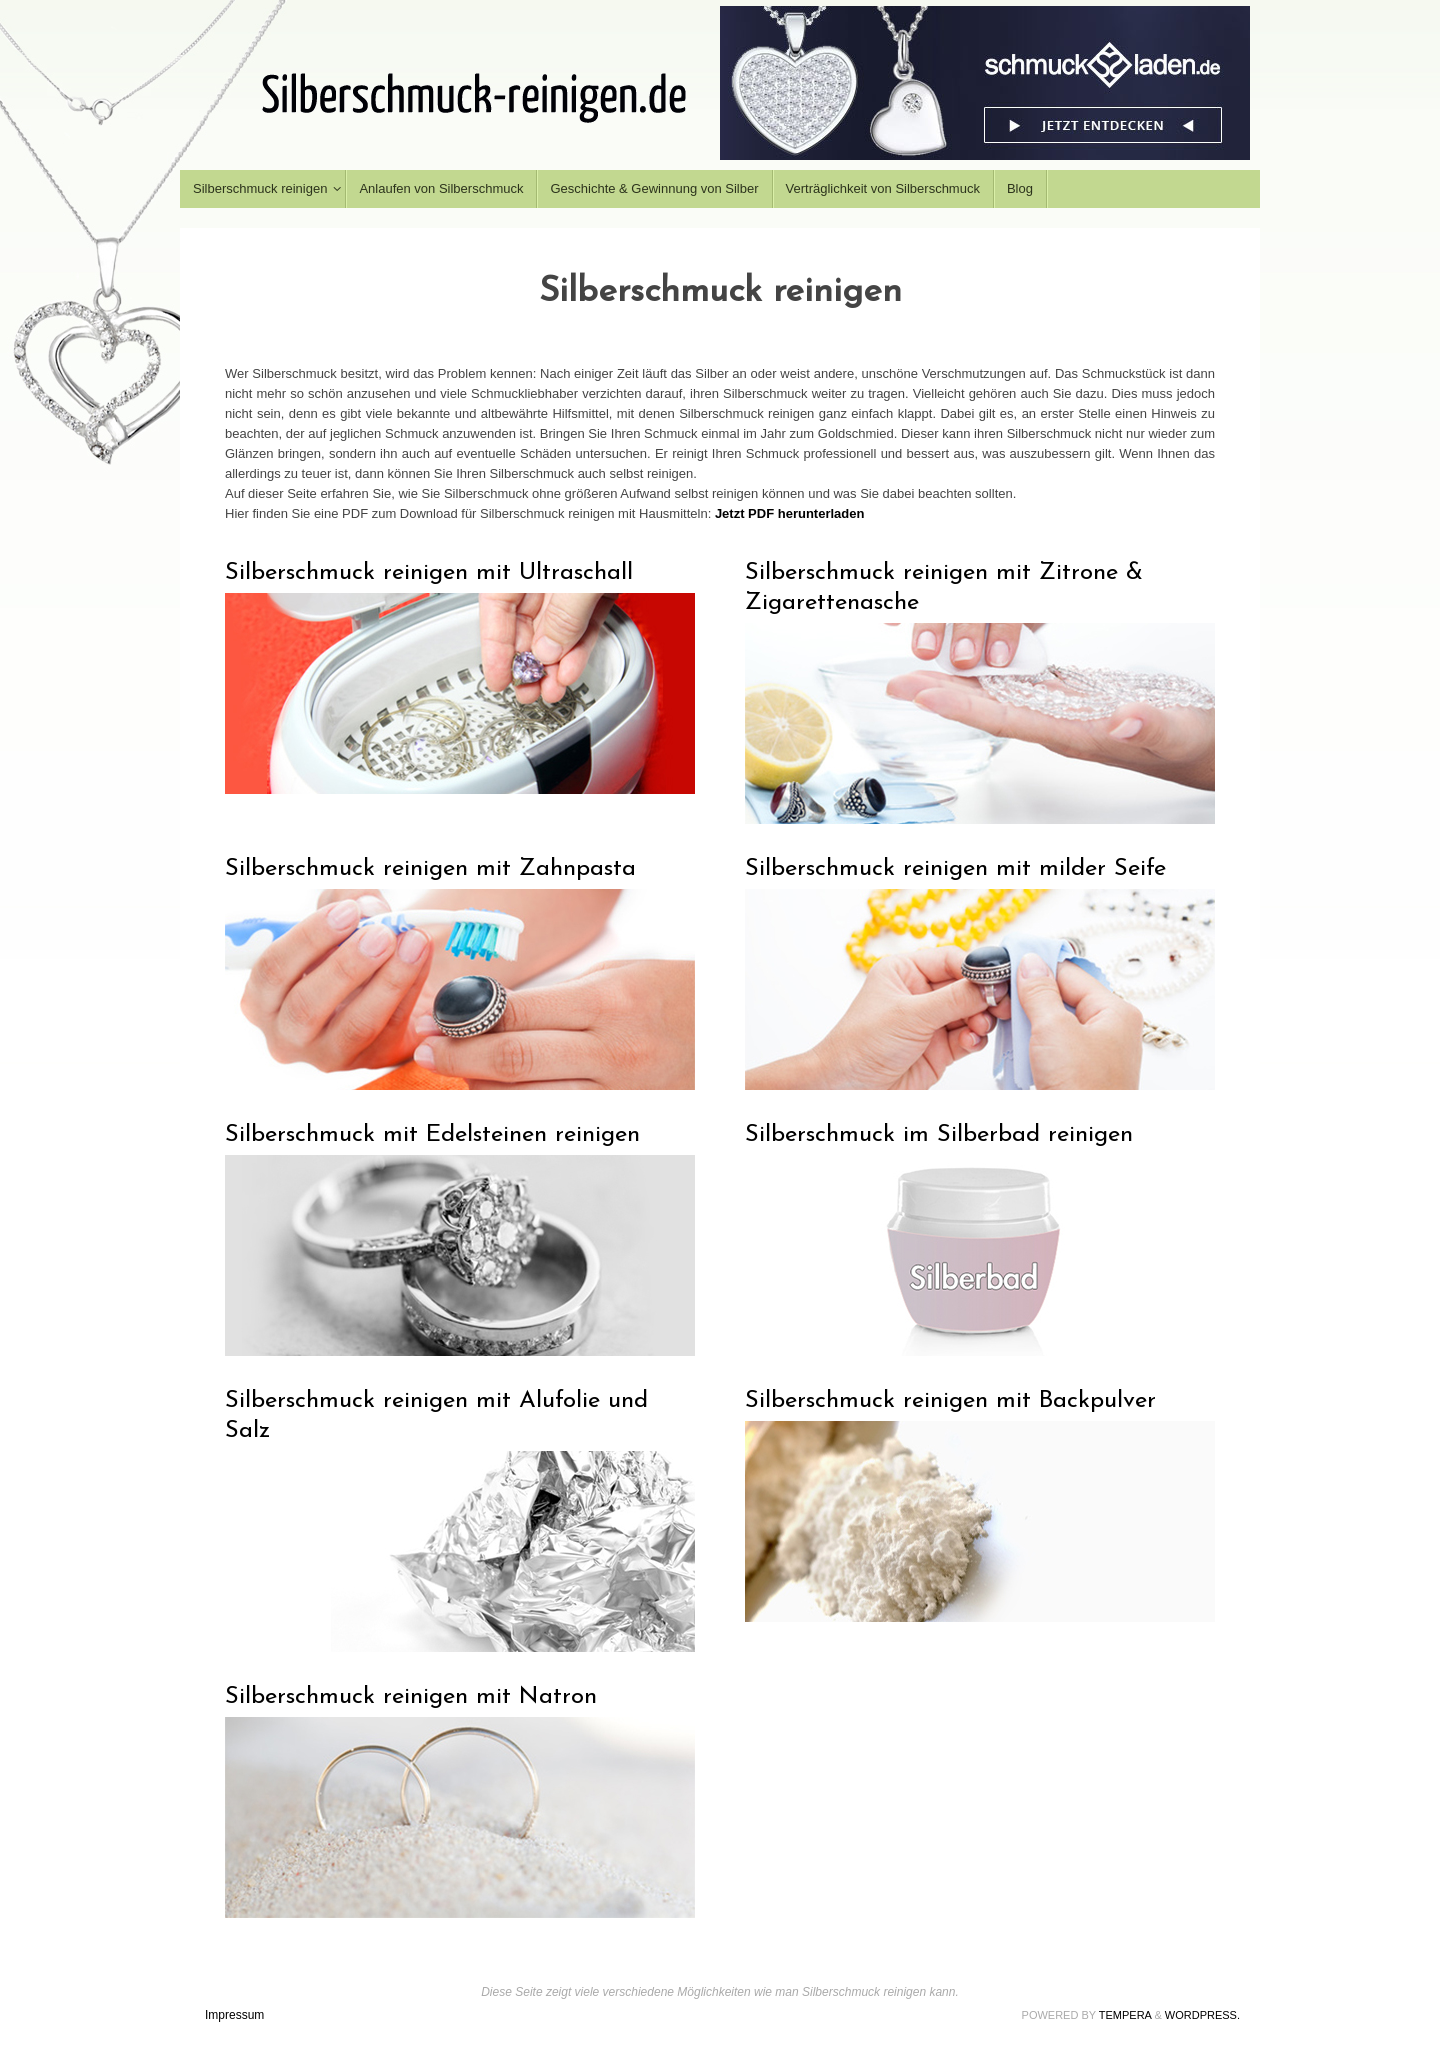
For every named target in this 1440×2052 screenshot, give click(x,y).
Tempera (1125, 2015)
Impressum (234, 2015)
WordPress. (1202, 2015)
